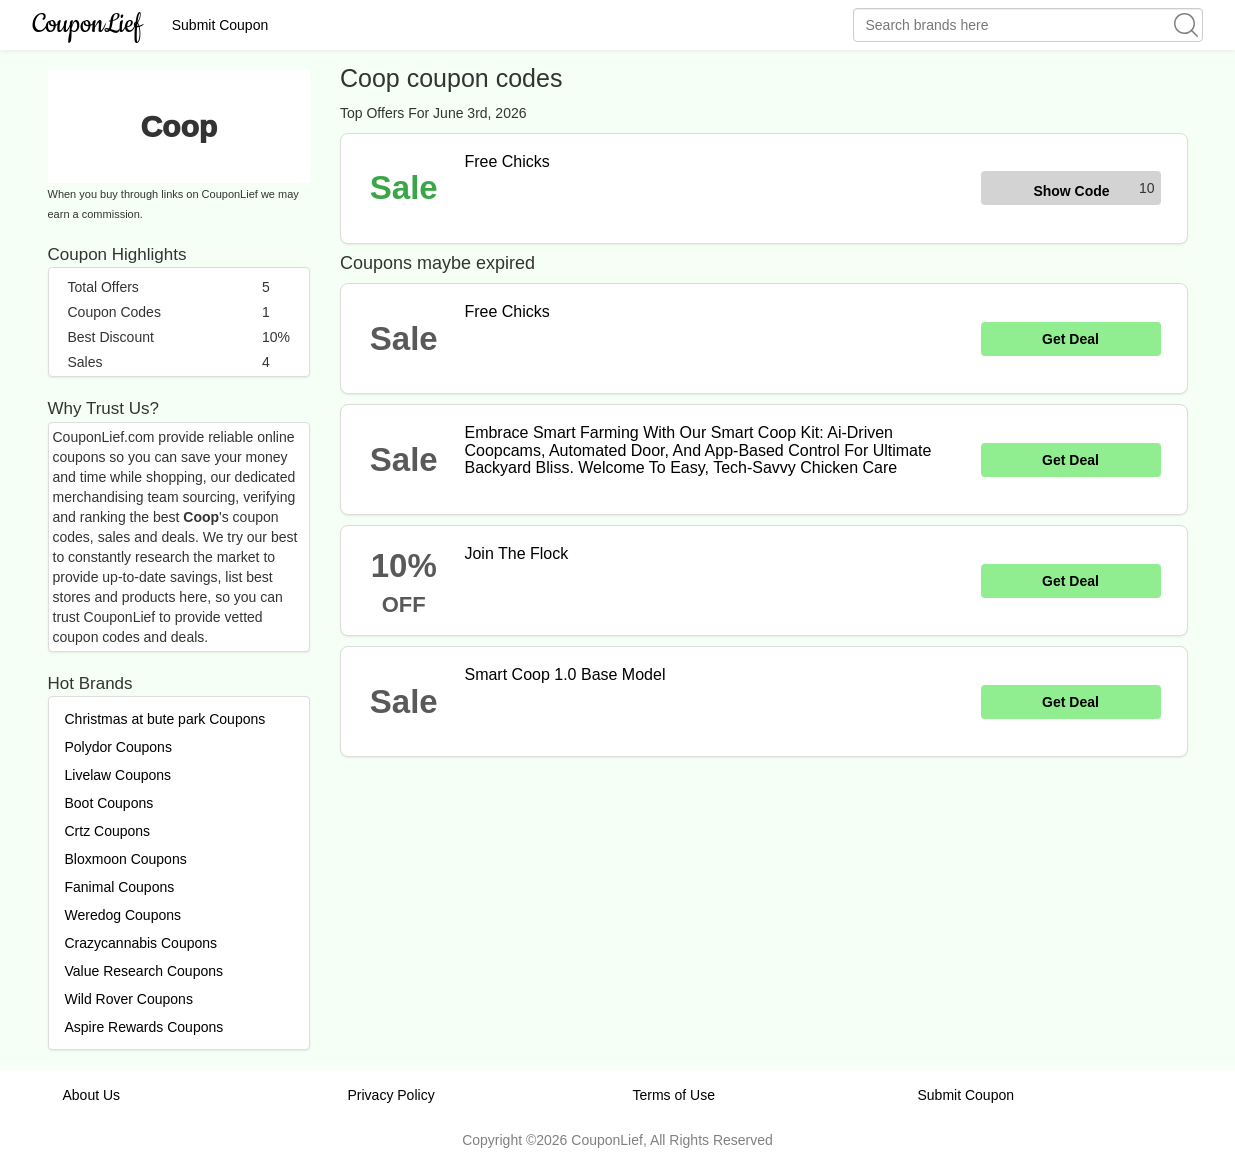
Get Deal (1070, 339)
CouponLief (87, 24)
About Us (92, 1095)
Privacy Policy (391, 1095)
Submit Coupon (220, 25)
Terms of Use (674, 1095)
